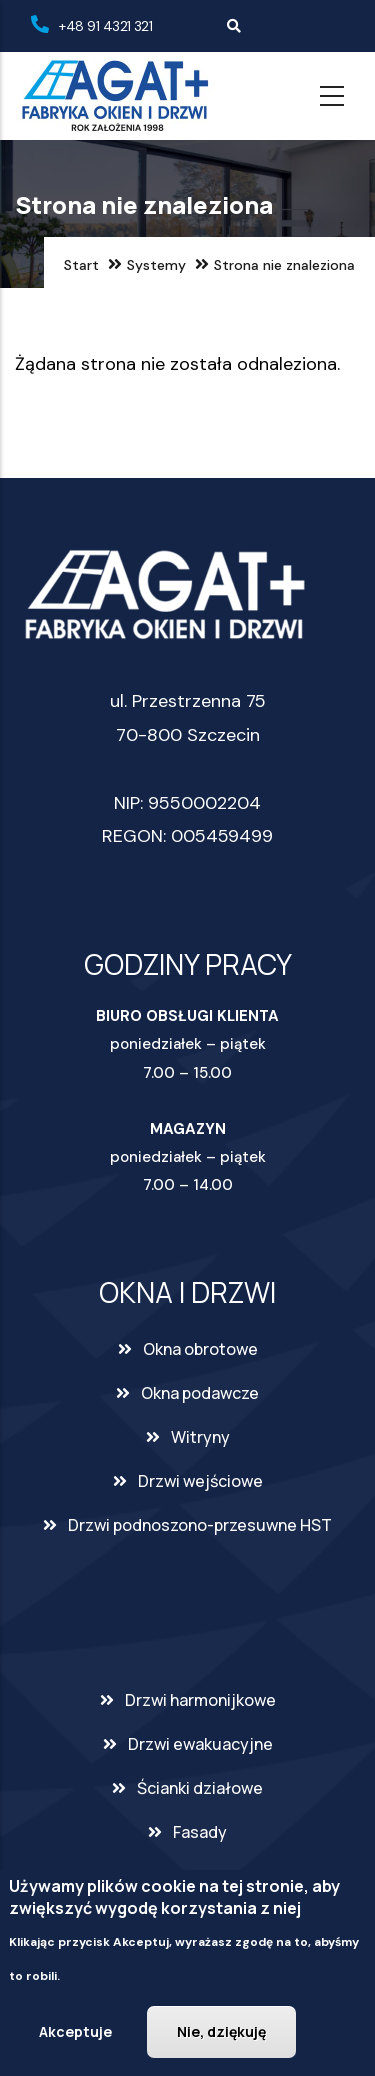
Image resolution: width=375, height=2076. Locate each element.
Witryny (200, 1437)
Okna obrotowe (200, 1349)
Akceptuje (75, 2035)
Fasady (200, 1832)
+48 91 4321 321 (105, 26)
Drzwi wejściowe (200, 1481)
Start (81, 265)
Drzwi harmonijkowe (200, 1700)
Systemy (156, 265)
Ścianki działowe (200, 1788)
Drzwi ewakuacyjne (200, 1744)
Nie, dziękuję (221, 2035)
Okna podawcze (200, 1393)
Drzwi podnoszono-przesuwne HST (200, 1525)
